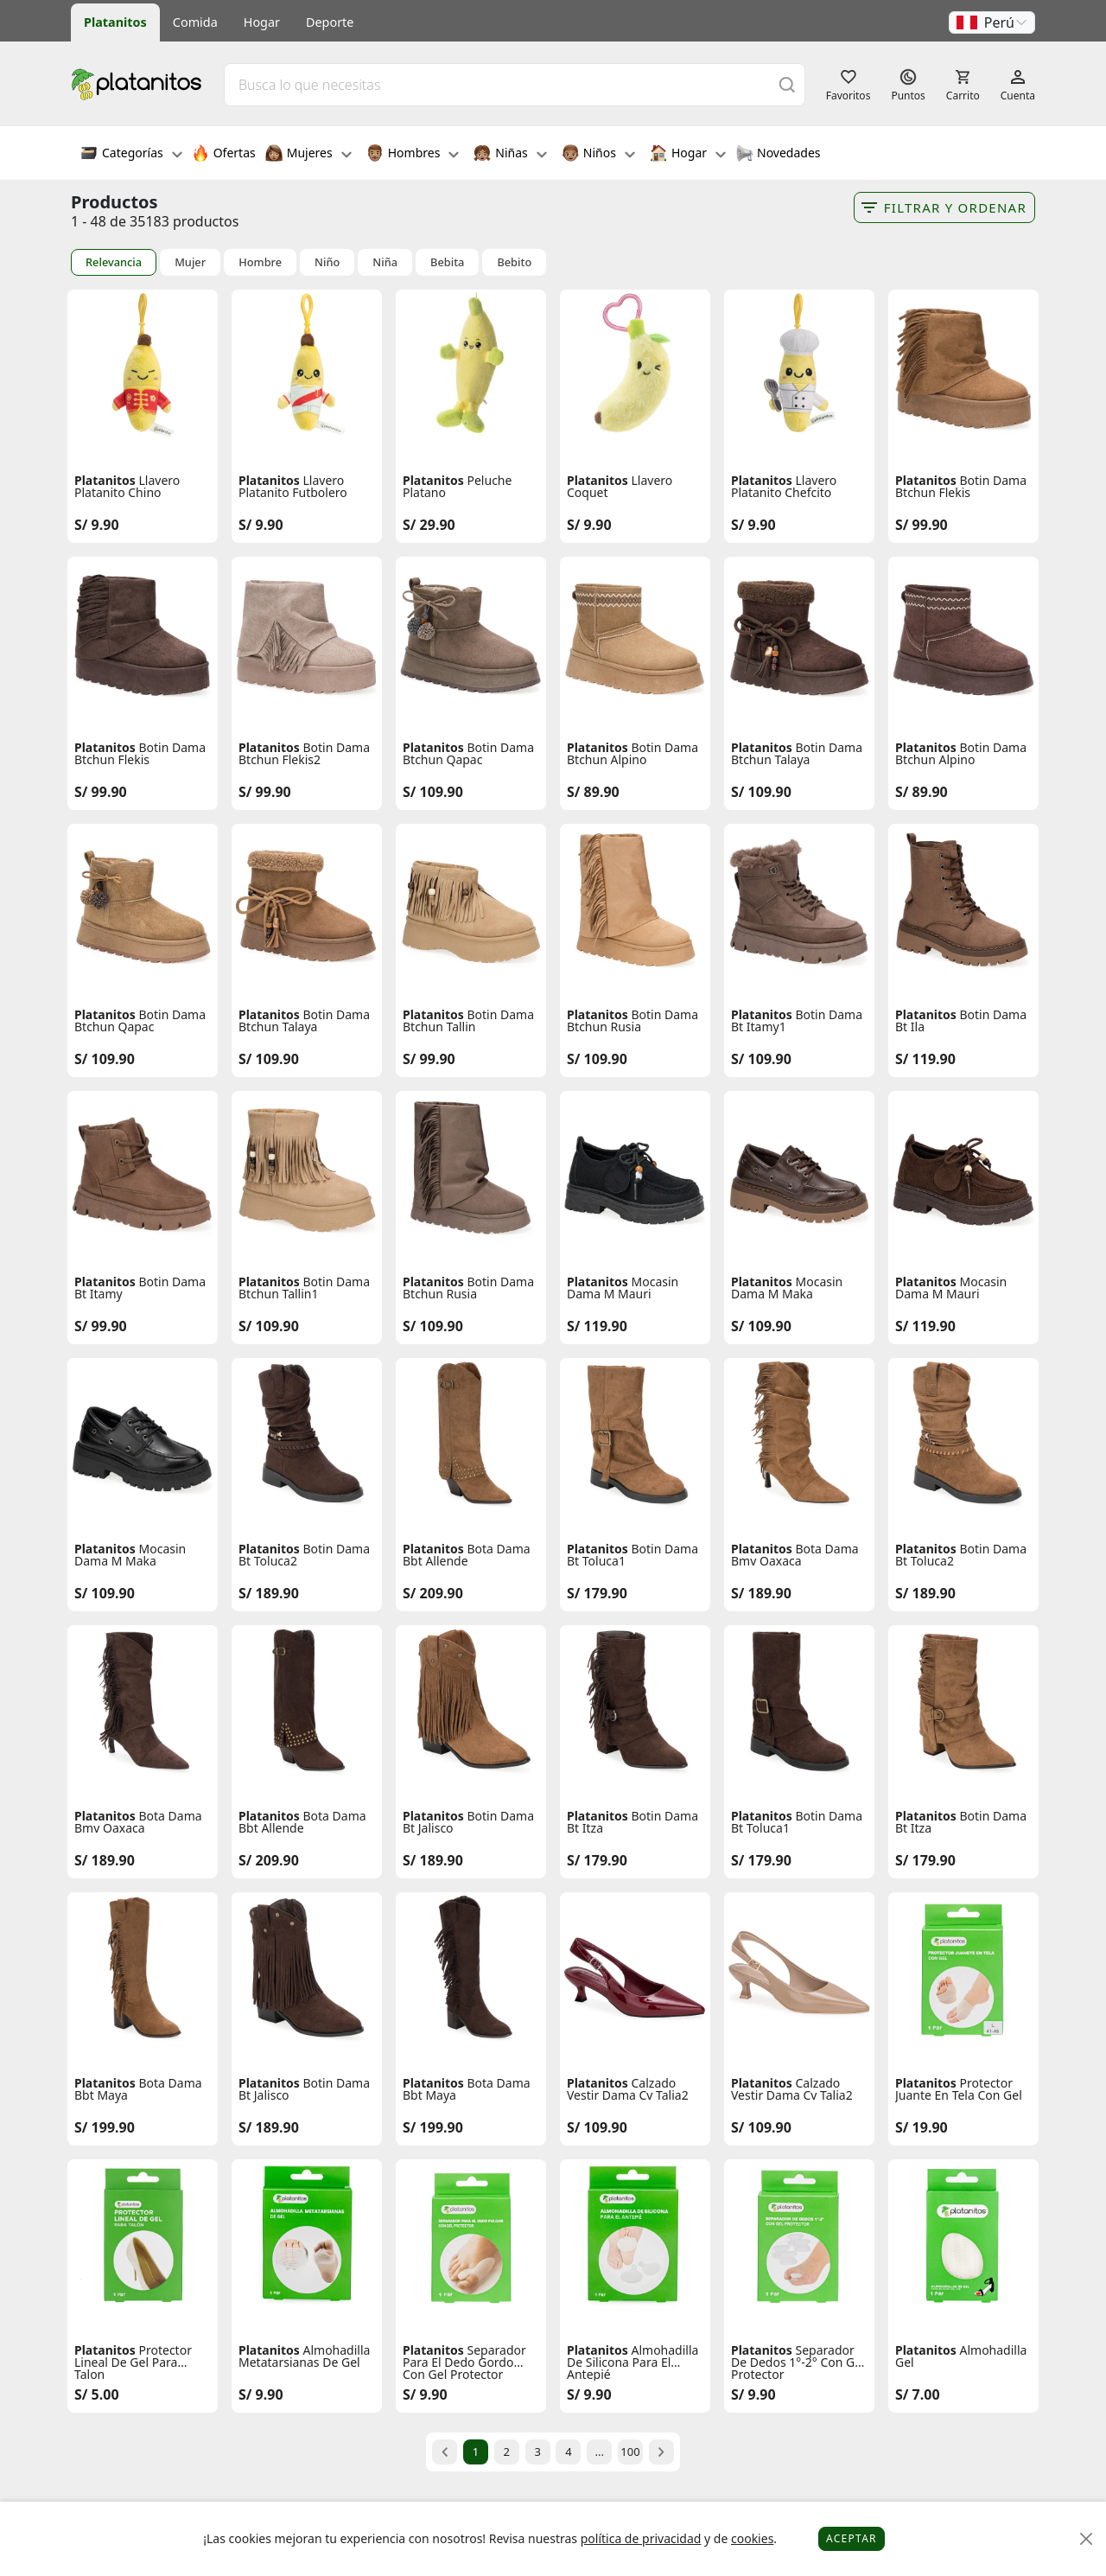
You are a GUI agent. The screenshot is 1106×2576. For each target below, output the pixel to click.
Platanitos (115, 22)
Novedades (778, 154)
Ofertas (224, 154)
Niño (327, 262)
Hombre (260, 262)
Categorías (131, 154)
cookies (752, 2538)
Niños (598, 154)
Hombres (413, 154)
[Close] (1086, 2539)
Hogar (262, 22)
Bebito (514, 262)
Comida (195, 22)
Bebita (447, 262)
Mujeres (308, 154)
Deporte (329, 22)
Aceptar (851, 2538)
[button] (992, 22)
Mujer (190, 262)
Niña (384, 262)
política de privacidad (641, 2538)
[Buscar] (787, 84)
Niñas (510, 154)
